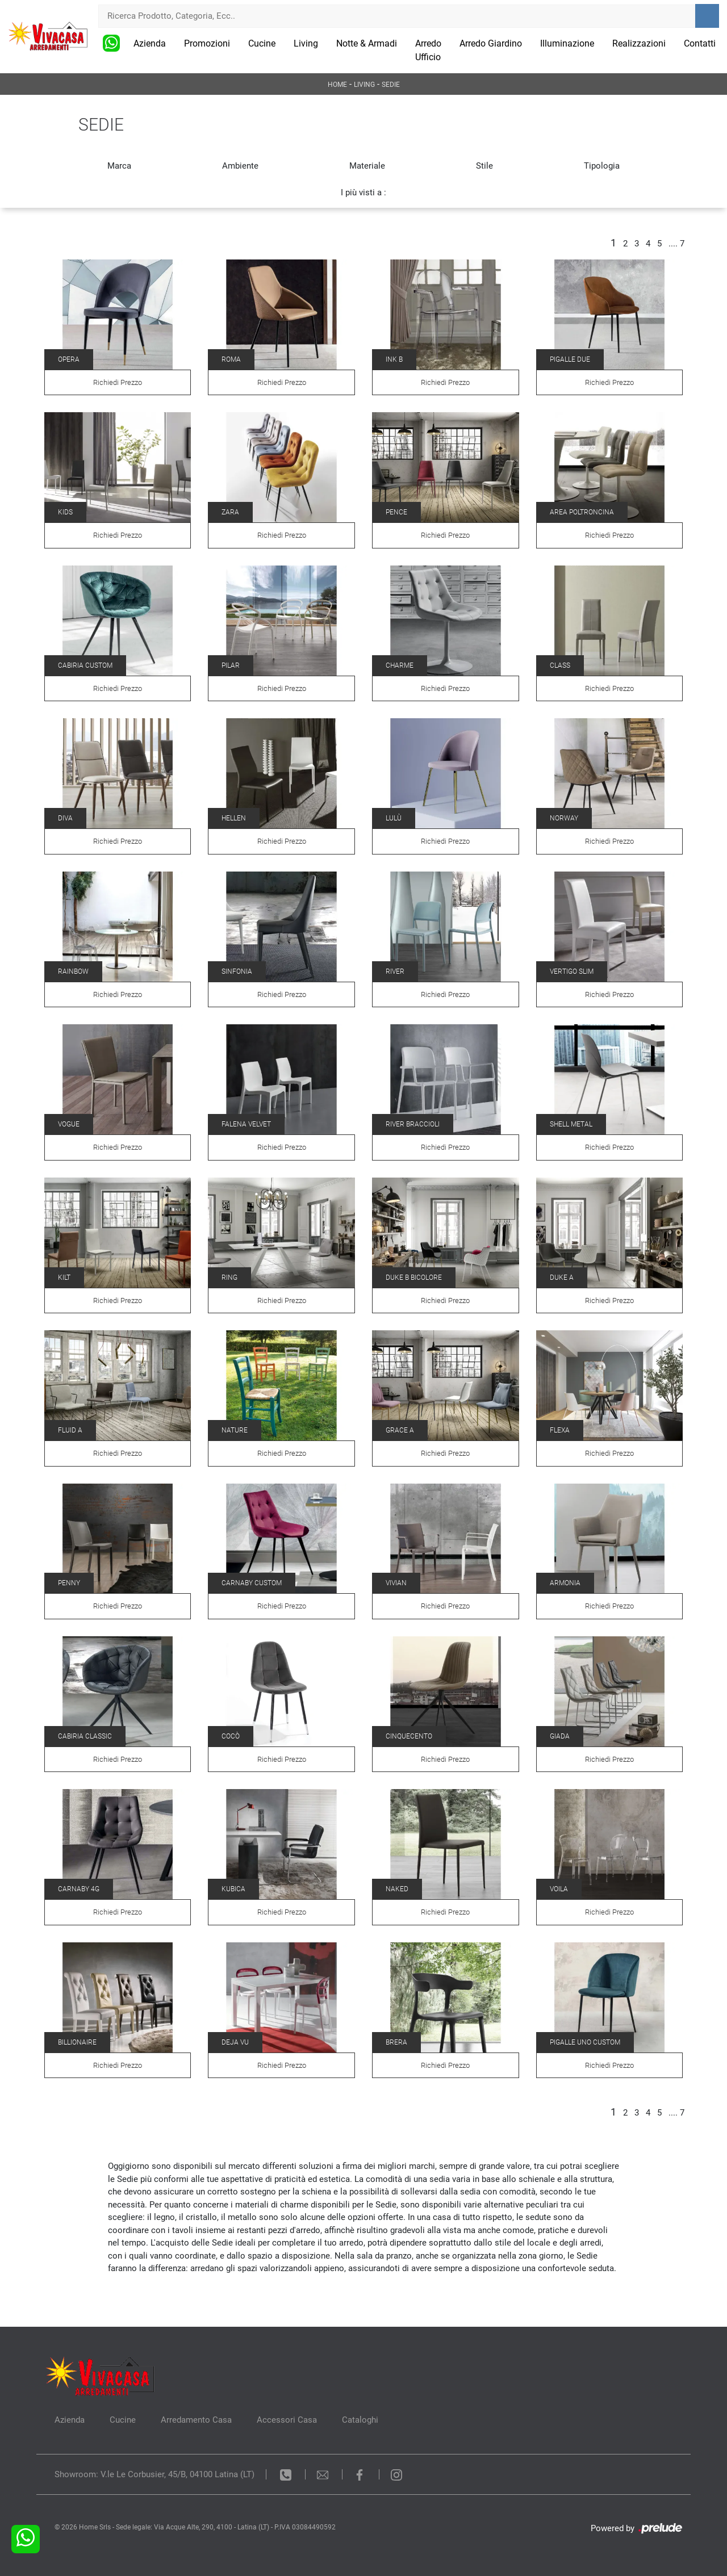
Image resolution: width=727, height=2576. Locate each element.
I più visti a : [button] (363, 192)
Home (337, 85)
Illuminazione (567, 43)
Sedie (391, 85)
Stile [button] (484, 166)
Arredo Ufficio (428, 50)
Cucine (261, 43)
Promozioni (207, 43)
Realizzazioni (639, 43)
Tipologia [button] (602, 166)
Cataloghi (360, 2420)
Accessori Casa (287, 2420)
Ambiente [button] (240, 166)
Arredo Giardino (490, 43)
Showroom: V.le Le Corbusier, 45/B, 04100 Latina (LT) (154, 2474)
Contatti (700, 43)
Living (306, 43)
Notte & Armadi (366, 43)
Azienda (149, 43)
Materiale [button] (367, 166)
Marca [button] (119, 166)
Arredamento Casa (196, 2420)
